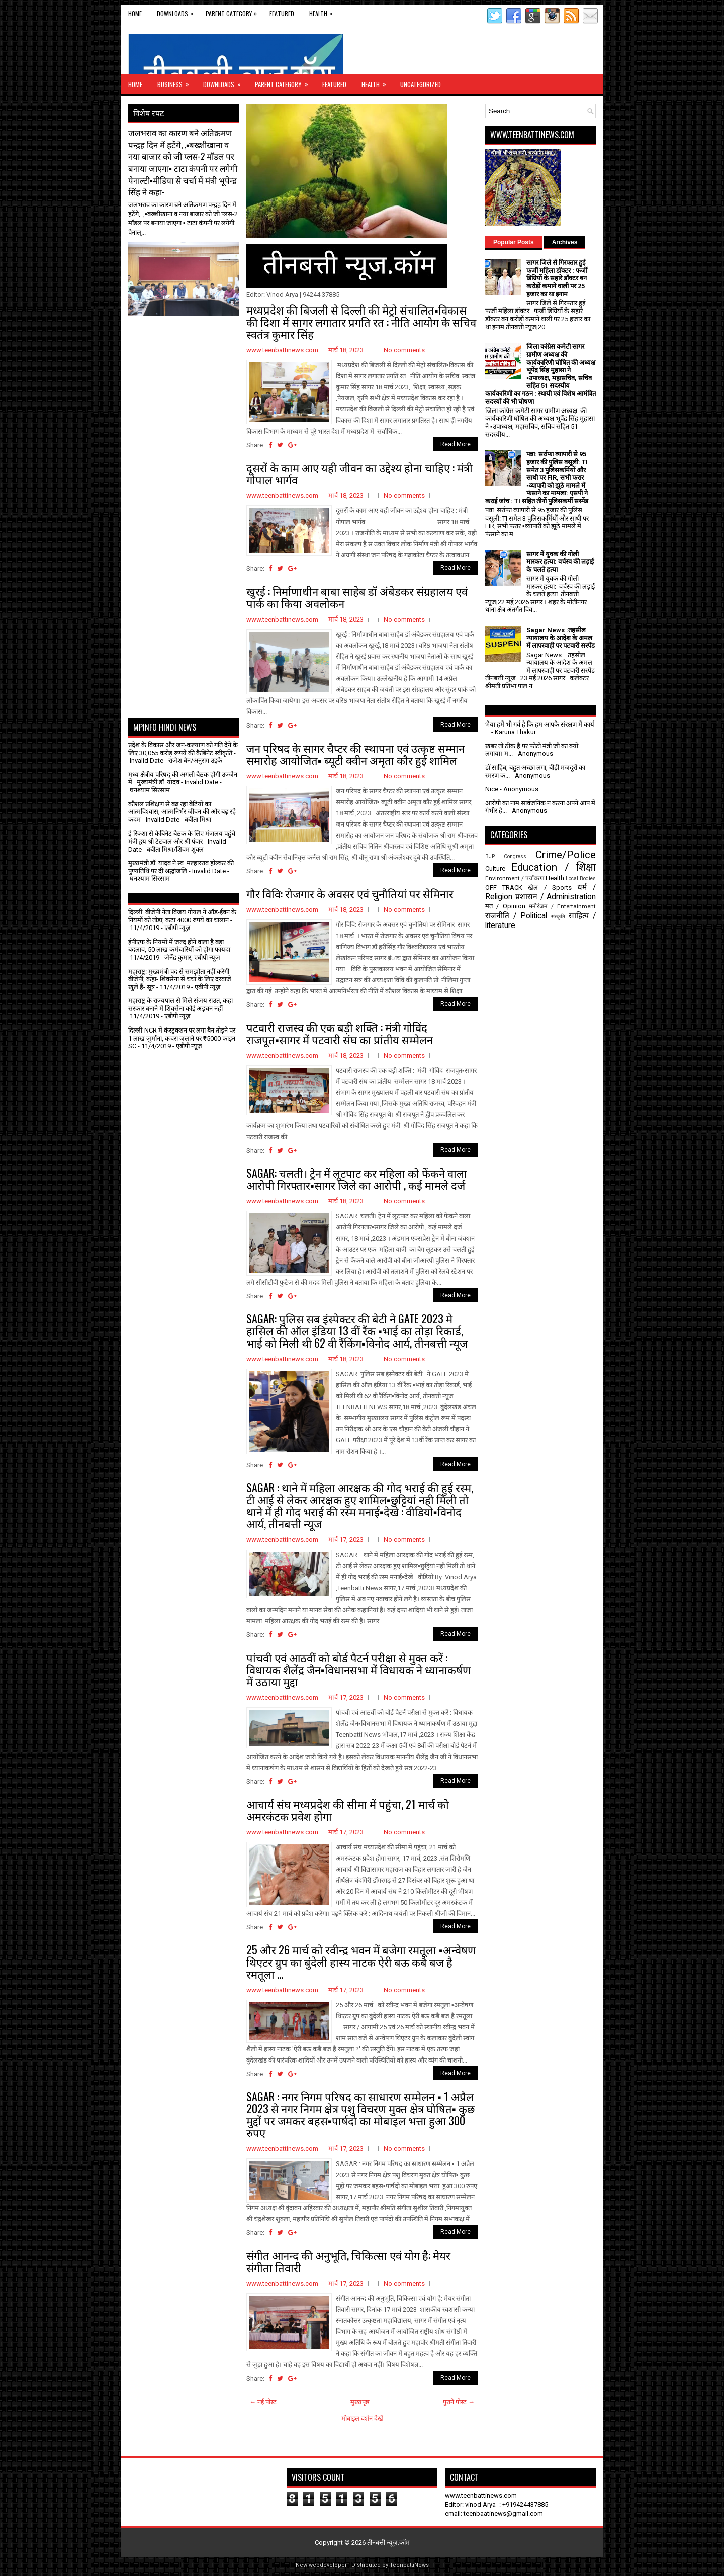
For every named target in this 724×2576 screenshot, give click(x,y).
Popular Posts (513, 242)
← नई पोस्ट (263, 2402)
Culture (495, 868)
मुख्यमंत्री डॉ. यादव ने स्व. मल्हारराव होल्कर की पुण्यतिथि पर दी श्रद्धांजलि (181, 867)
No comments (404, 350)
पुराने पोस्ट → (459, 2402)
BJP (490, 856)
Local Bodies (581, 878)
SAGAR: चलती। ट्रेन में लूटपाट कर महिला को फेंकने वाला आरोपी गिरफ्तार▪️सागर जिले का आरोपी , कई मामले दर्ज (356, 1179)
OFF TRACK (503, 887)
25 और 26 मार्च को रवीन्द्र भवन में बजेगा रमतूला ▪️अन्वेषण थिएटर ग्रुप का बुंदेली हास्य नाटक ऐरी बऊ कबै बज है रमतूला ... (361, 1961)
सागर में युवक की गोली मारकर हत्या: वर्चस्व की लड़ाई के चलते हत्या (560, 561)
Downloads (177, 11)
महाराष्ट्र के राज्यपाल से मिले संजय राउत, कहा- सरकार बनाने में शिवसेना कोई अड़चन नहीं (181, 1004)
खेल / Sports (549, 887)
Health (323, 11)
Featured (281, 13)
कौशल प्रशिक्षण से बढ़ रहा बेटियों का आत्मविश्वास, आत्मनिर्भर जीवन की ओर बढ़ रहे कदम (182, 811)
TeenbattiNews (409, 2565)
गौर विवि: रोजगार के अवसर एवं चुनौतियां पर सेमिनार (350, 893)
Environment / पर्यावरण (514, 878)
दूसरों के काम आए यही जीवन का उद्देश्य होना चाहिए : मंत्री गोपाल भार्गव (359, 473)
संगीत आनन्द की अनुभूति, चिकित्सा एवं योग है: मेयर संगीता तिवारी (348, 2261)
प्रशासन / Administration (555, 896)
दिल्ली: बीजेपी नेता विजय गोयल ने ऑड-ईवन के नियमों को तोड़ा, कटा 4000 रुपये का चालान (182, 916)
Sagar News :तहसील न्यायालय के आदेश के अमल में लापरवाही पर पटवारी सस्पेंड (560, 637)
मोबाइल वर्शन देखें (362, 2418)
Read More (455, 444)
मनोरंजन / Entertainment (562, 906)
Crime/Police (565, 855)
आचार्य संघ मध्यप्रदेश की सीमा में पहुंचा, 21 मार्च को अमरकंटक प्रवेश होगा (347, 1810)
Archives (565, 242)
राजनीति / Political (516, 915)
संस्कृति (558, 916)
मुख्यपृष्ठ (360, 2402)
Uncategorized (420, 84)
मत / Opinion (505, 906)
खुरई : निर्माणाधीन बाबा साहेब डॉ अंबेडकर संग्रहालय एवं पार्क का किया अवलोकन (357, 597)
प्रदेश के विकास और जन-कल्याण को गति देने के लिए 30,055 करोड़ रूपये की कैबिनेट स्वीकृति (183, 749)
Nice (491, 789)
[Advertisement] (187, 341)
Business (176, 81)
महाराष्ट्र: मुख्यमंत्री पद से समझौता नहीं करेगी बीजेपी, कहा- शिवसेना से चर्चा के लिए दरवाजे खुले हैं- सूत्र (179, 979)
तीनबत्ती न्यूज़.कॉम (388, 2542)
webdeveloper (328, 2565)
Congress (515, 856)
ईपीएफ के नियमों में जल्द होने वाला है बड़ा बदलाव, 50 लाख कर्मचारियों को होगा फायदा (179, 946)
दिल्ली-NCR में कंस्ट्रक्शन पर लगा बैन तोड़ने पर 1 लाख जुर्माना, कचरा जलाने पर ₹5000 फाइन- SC (182, 1038)
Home (135, 13)
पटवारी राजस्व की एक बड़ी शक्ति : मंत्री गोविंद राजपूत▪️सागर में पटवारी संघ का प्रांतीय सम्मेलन (339, 1033)
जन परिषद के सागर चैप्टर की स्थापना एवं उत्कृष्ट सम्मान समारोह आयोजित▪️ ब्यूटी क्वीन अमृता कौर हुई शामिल (355, 754)
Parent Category (234, 11)
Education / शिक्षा (553, 867)
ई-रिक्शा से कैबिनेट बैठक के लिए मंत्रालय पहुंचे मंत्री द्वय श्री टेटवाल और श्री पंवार (181, 837)
